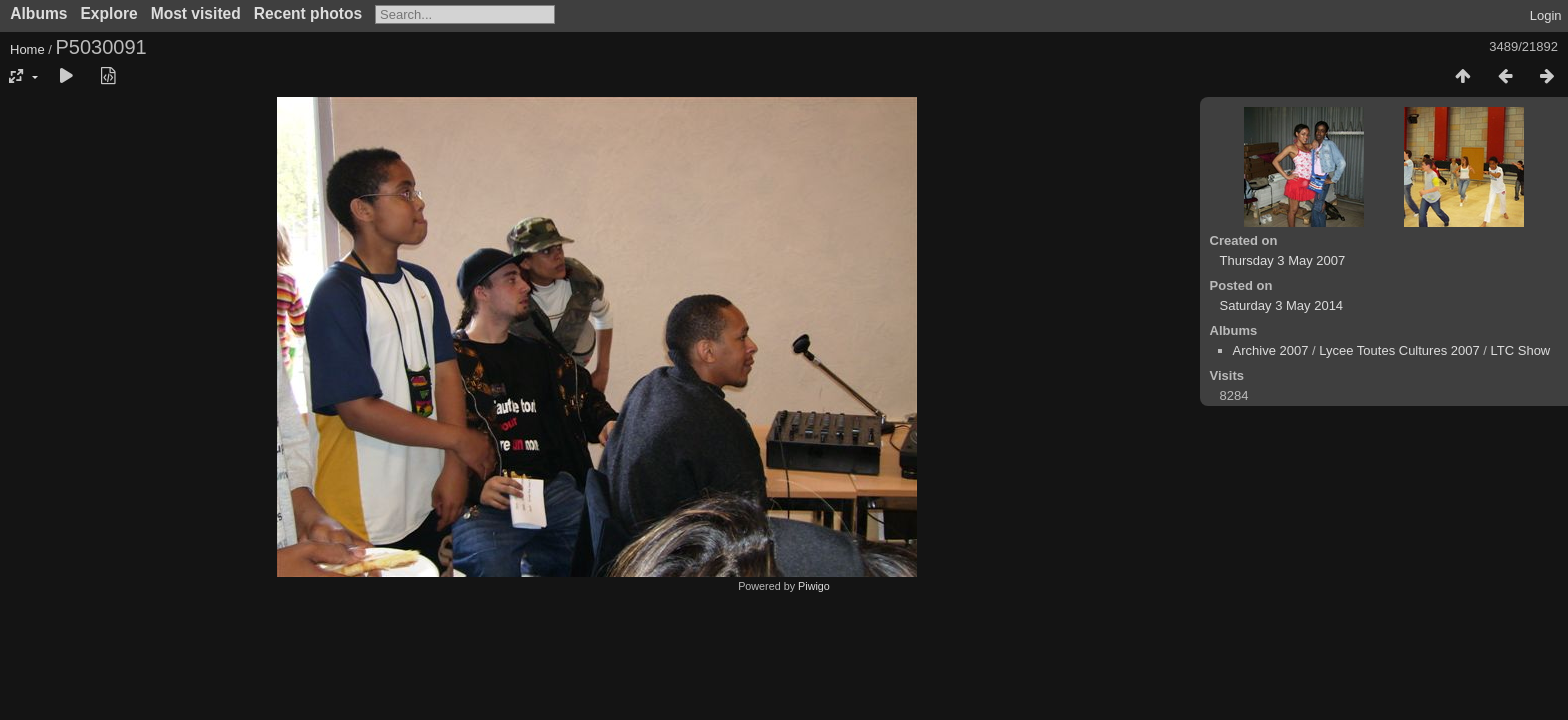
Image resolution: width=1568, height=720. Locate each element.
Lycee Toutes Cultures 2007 (1399, 350)
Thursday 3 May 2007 (1283, 260)
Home (27, 49)
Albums (38, 13)
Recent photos (308, 13)
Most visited (196, 13)
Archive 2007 (1271, 350)
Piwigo (814, 586)
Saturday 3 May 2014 (1282, 305)
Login (1546, 15)
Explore (108, 13)
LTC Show (1521, 350)
